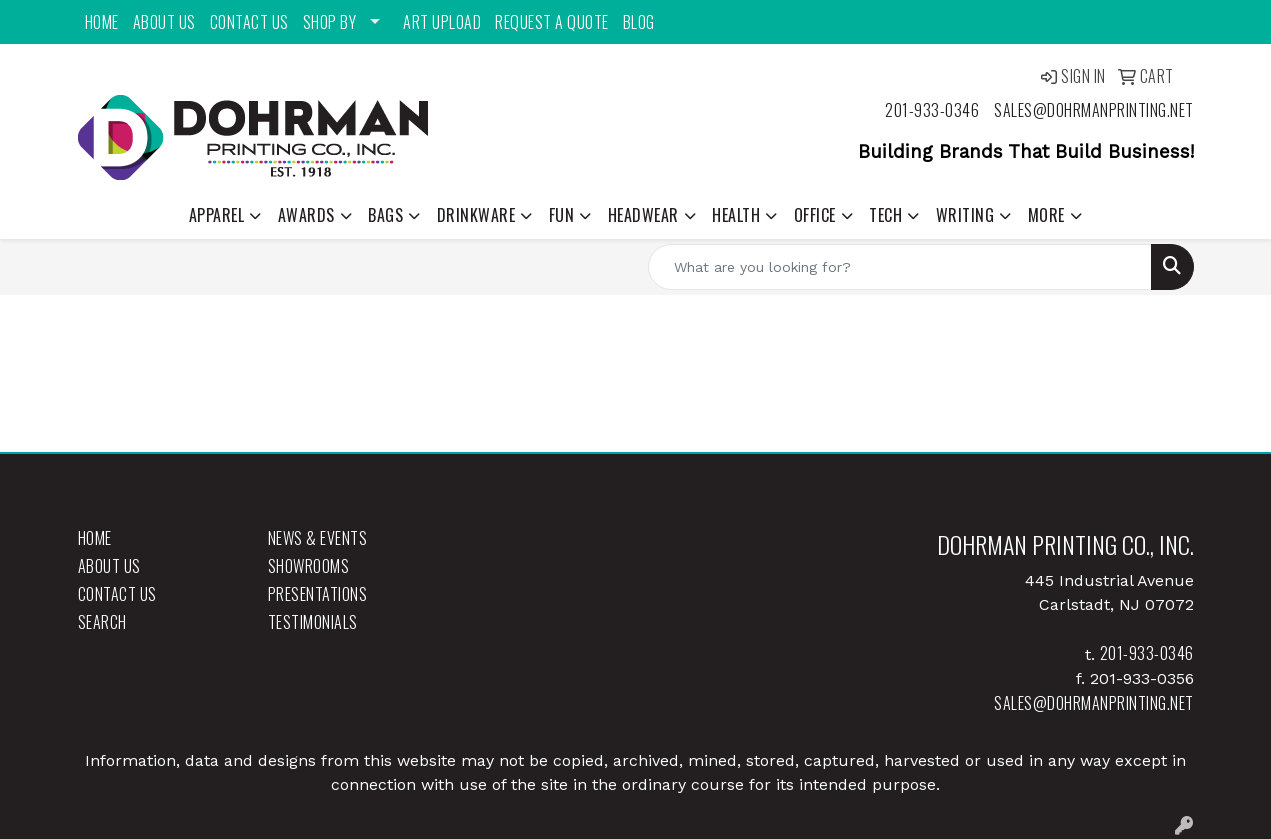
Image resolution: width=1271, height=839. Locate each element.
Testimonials (313, 622)
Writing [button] (965, 215)
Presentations (318, 594)
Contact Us (249, 22)
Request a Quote (552, 22)
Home (102, 22)
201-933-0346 (932, 110)
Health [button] (736, 215)
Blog (639, 22)
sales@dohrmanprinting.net (1094, 110)
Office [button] (815, 215)
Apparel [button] (217, 215)
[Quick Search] (900, 267)
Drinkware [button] (476, 215)
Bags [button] (385, 215)
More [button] (1046, 215)
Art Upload (442, 22)
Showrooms (309, 566)
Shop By (330, 22)
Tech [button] (885, 215)
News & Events (318, 538)
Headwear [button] (643, 215)
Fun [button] (562, 215)
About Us (164, 22)
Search (102, 622)
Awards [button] (306, 215)
